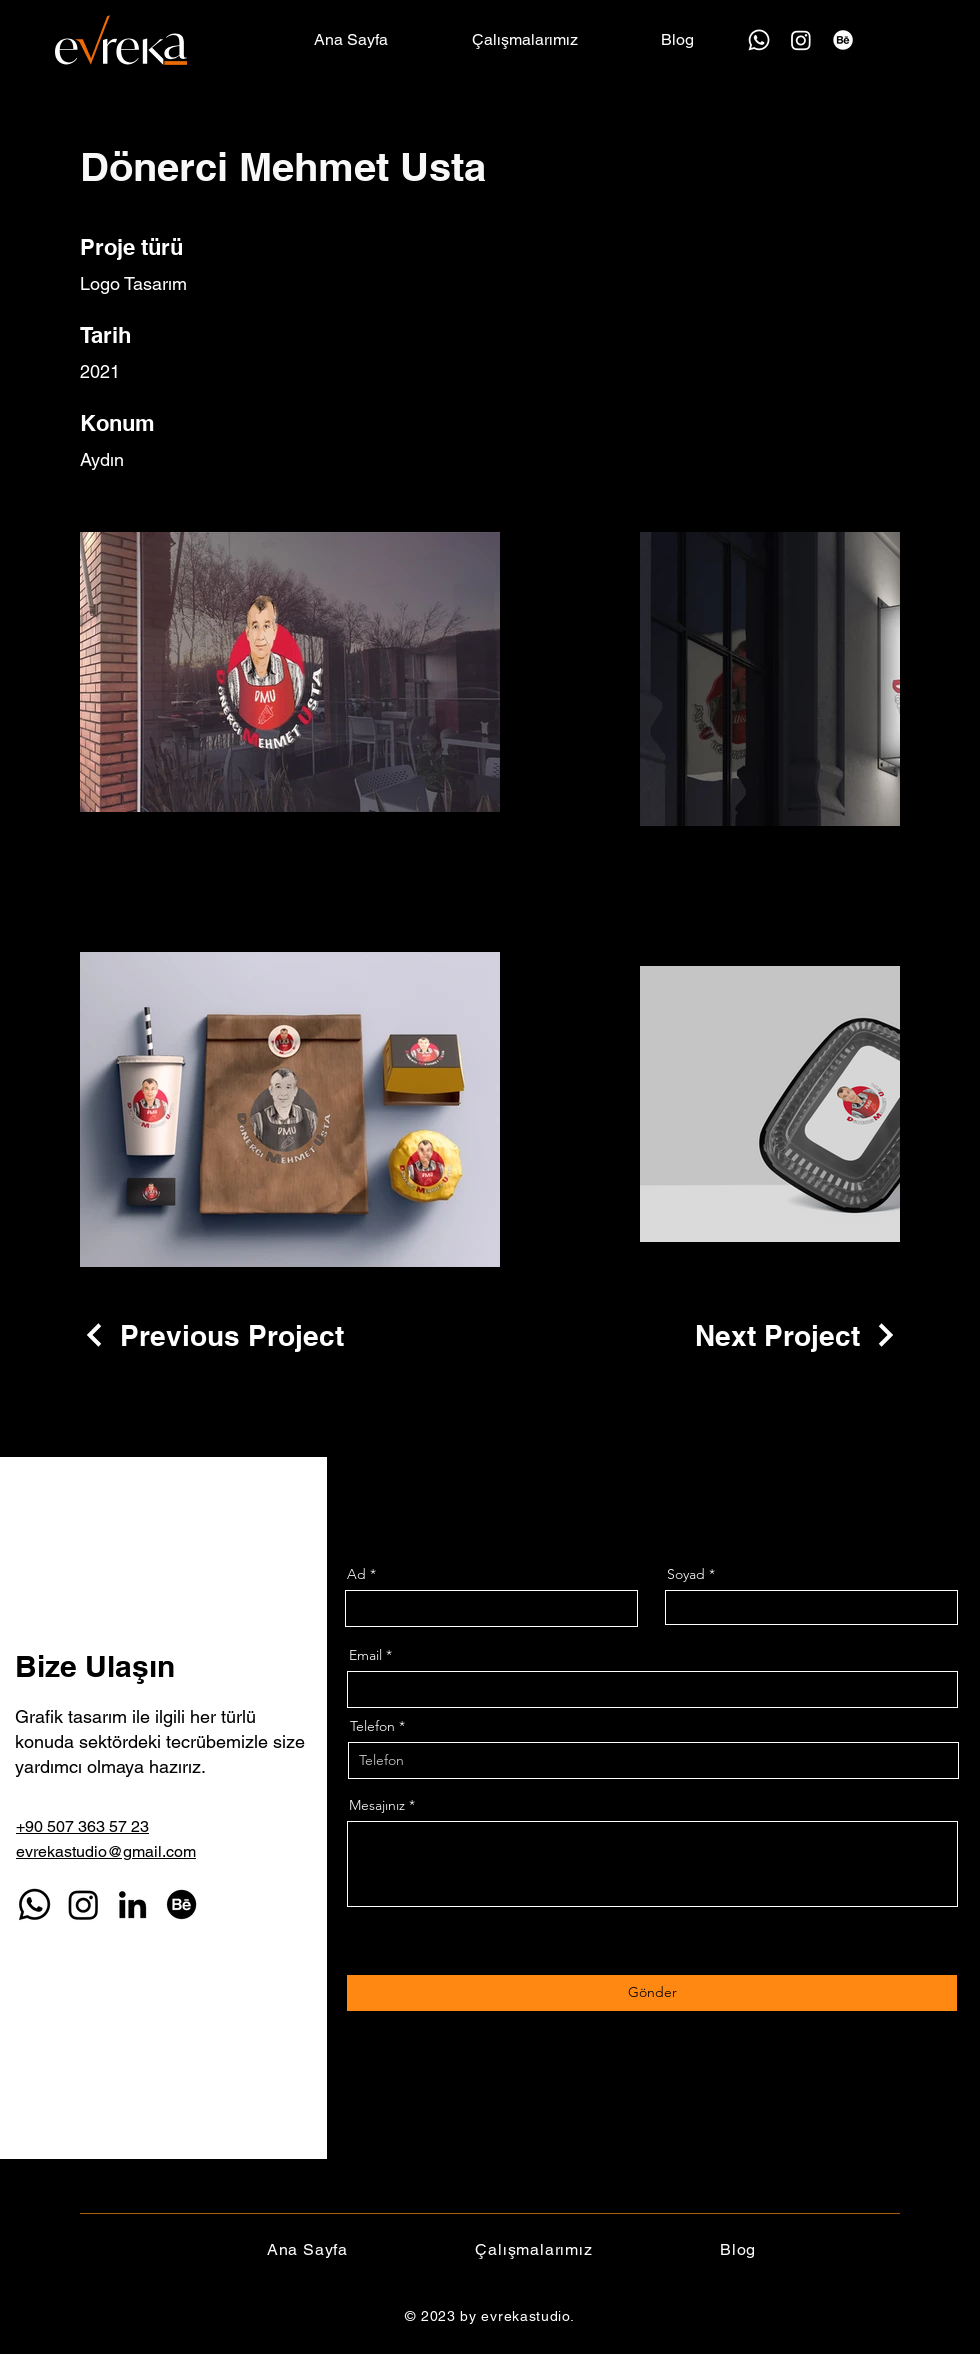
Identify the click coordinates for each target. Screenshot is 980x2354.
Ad (356, 1574)
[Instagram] (801, 40)
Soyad (686, 1574)
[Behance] (843, 40)
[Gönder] (652, 1993)
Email (365, 1655)
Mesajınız (377, 1805)
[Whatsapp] (759, 40)
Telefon (372, 1726)
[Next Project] (797, 1335)
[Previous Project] (212, 1335)
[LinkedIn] (132, 1904)
